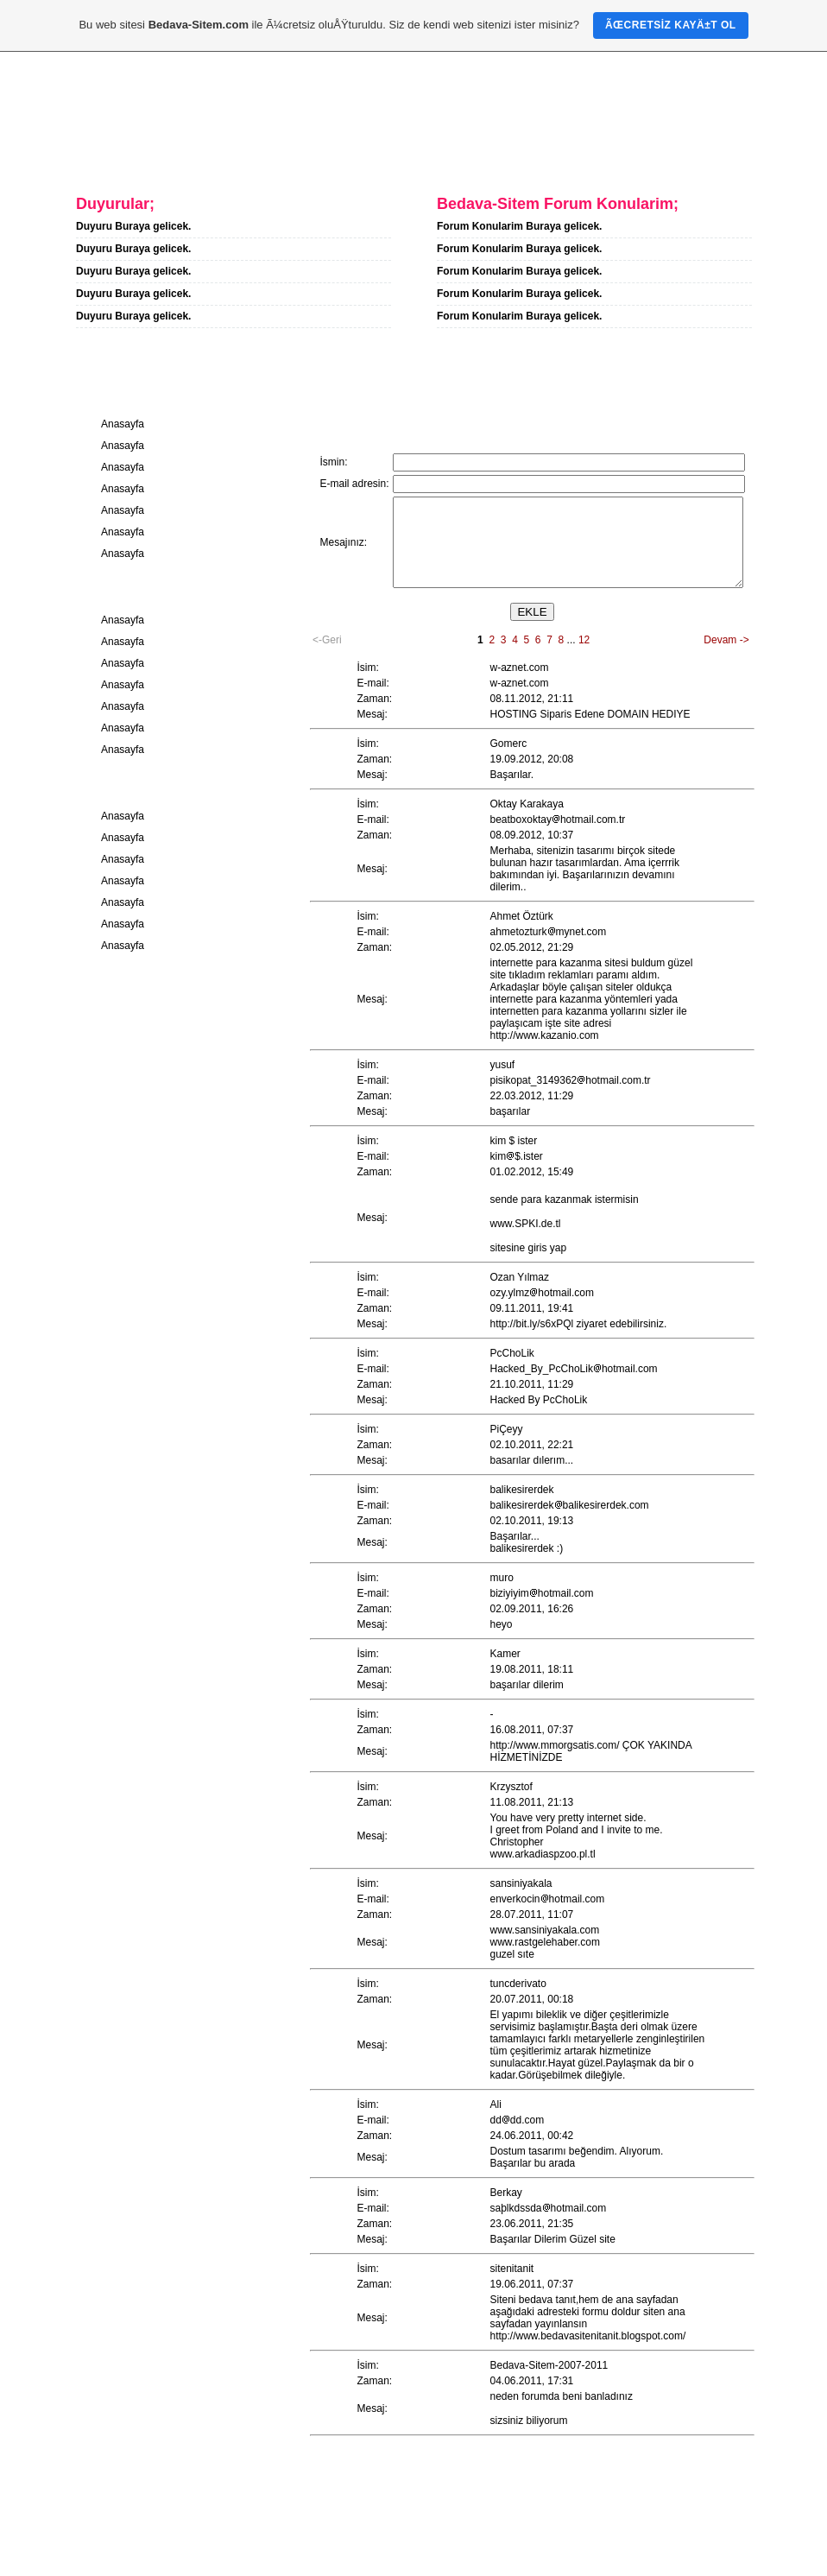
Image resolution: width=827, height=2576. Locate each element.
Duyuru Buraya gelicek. (133, 226)
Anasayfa (81, 152)
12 (584, 640)
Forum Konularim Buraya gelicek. (519, 226)
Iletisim (285, 152)
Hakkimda (186, 152)
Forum (372, 152)
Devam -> (726, 640)
